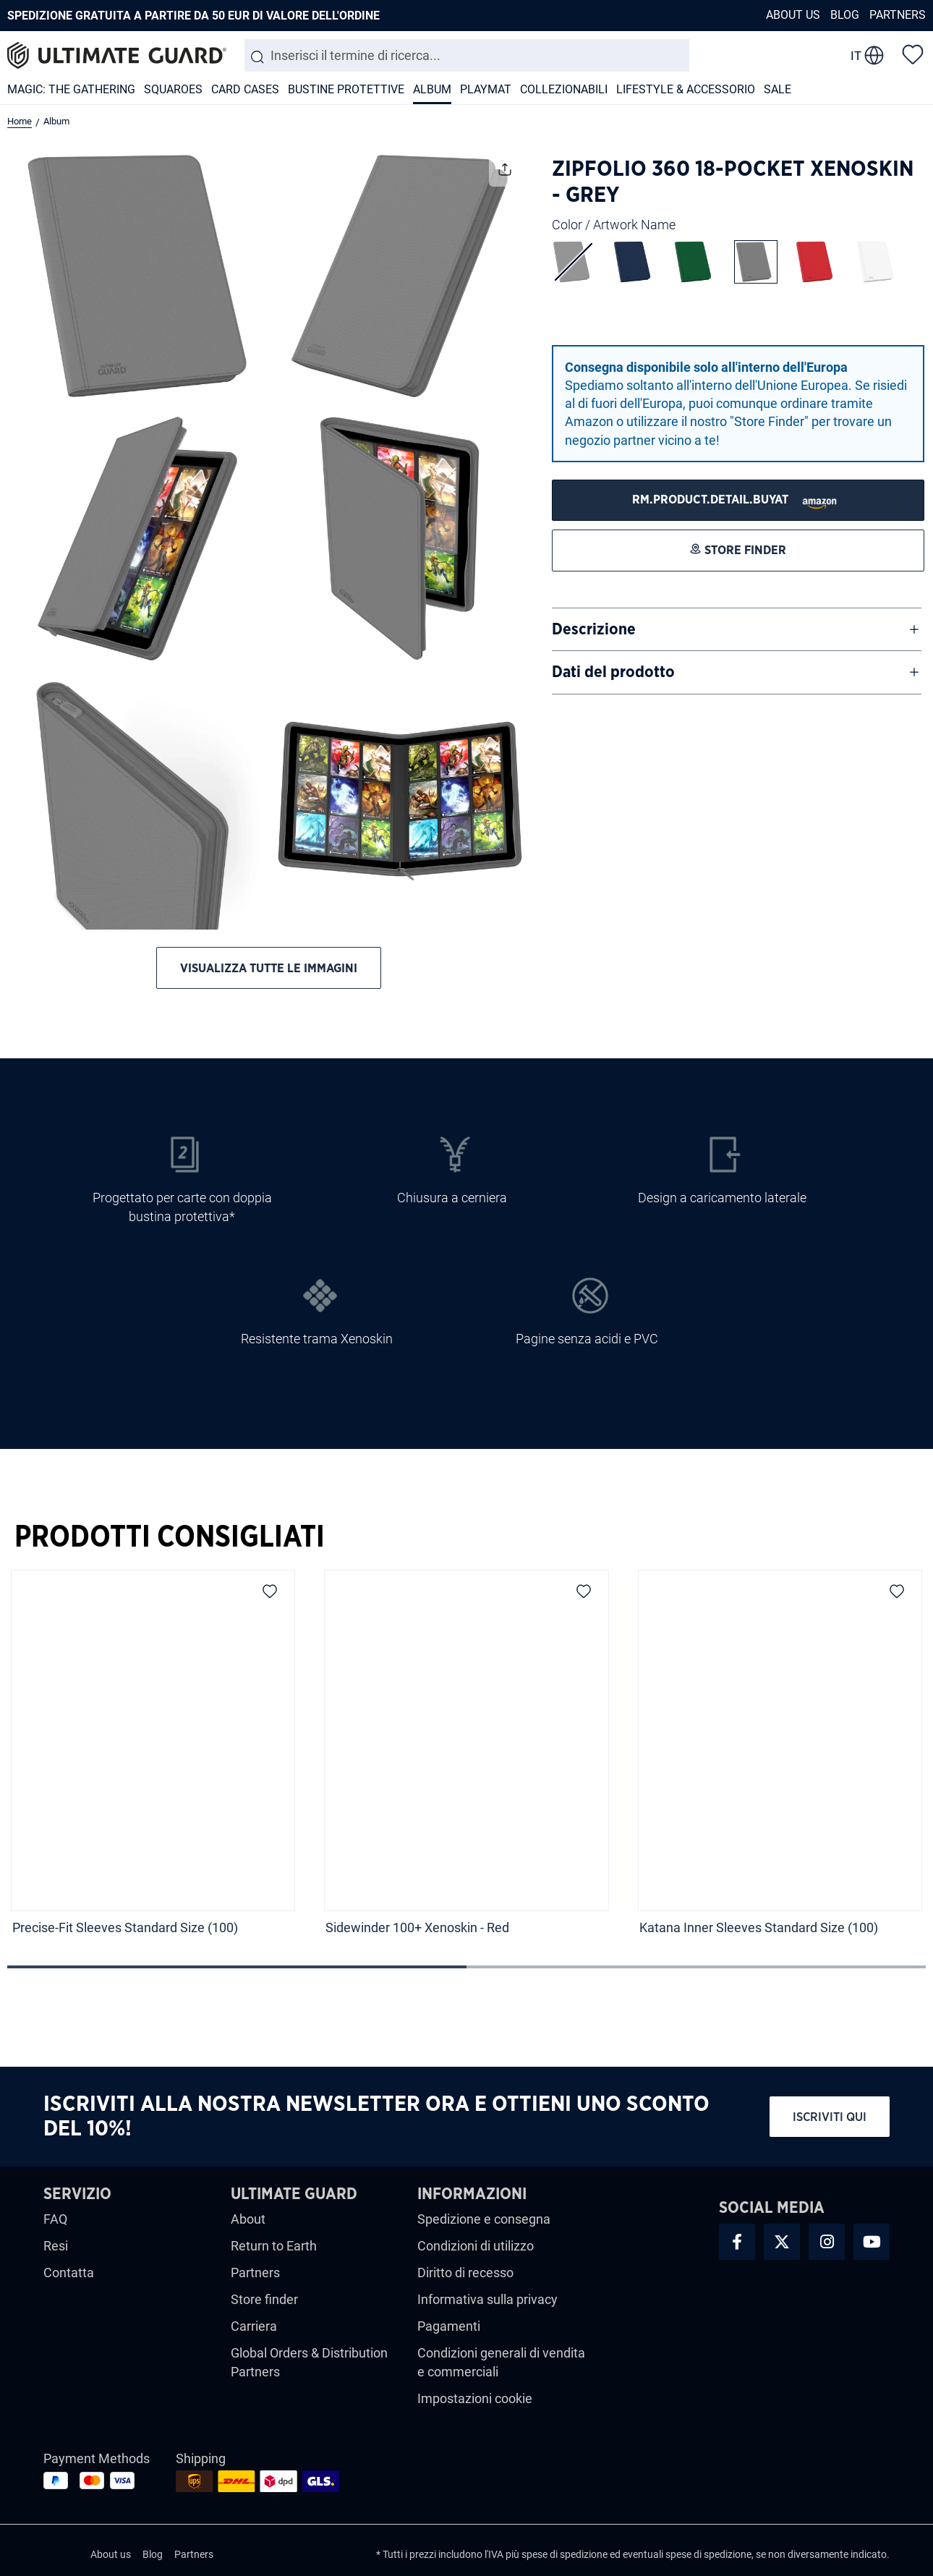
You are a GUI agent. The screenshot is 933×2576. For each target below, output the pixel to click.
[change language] (867, 55)
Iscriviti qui (829, 2117)
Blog (844, 15)
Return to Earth (274, 2245)
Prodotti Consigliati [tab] (169, 1537)
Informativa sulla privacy (487, 2299)
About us (793, 15)
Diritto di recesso (465, 2272)
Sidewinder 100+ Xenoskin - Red (417, 1927)
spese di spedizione (564, 2554)
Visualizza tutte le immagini (268, 968)
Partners (897, 15)
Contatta (68, 2272)
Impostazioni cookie (474, 2398)
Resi (55, 2245)
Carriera (254, 2326)
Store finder (264, 2299)
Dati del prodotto (613, 672)
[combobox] (466, 55)
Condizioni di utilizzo (475, 2245)
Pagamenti (448, 2326)
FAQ (55, 2219)
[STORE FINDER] (738, 500)
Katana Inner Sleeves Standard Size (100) (758, 1927)
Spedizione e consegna (483, 2219)
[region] (466, 1766)
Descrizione (594, 629)
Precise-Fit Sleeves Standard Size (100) (125, 1927)
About (248, 2219)
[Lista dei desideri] (912, 53)
